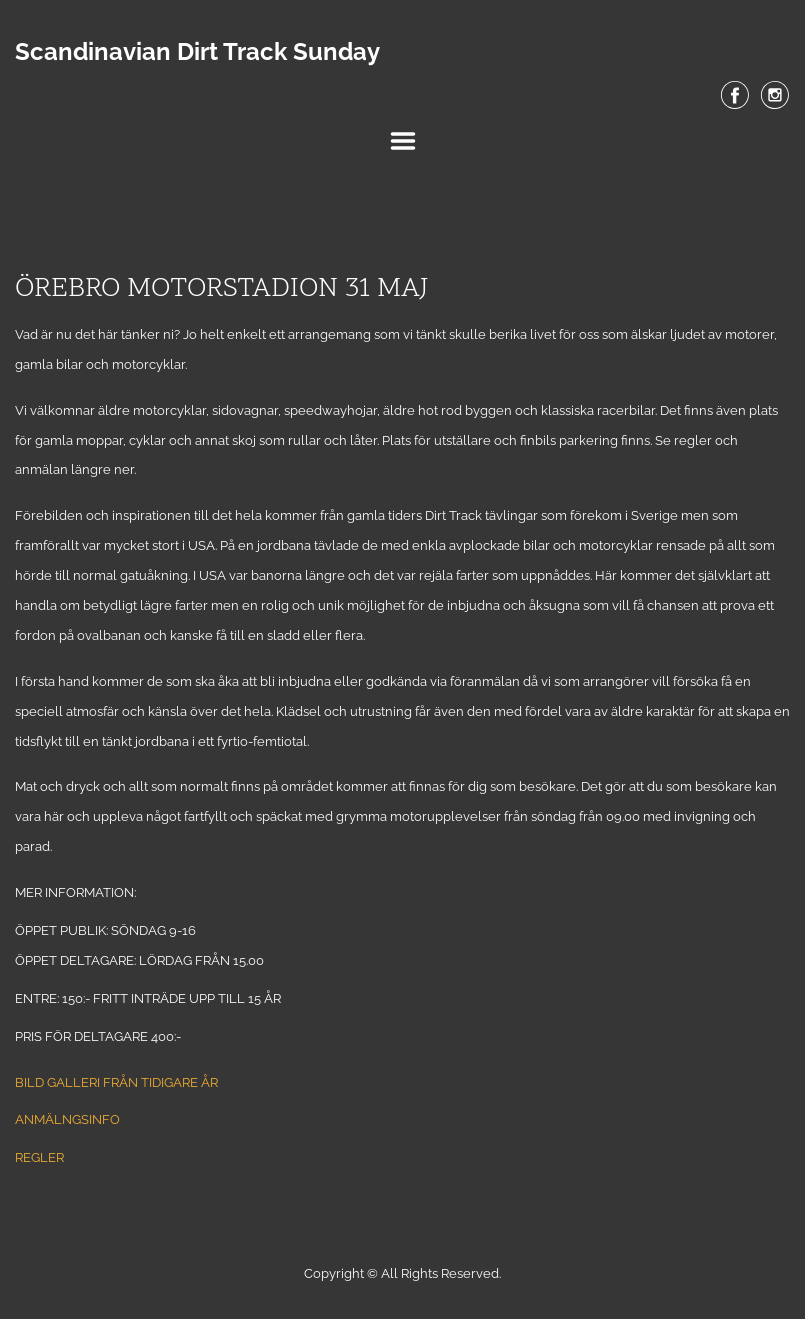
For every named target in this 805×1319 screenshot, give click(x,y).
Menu (403, 141)
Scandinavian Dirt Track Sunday (197, 52)
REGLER (39, 1157)
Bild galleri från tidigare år (116, 1082)
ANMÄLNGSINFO (67, 1119)
